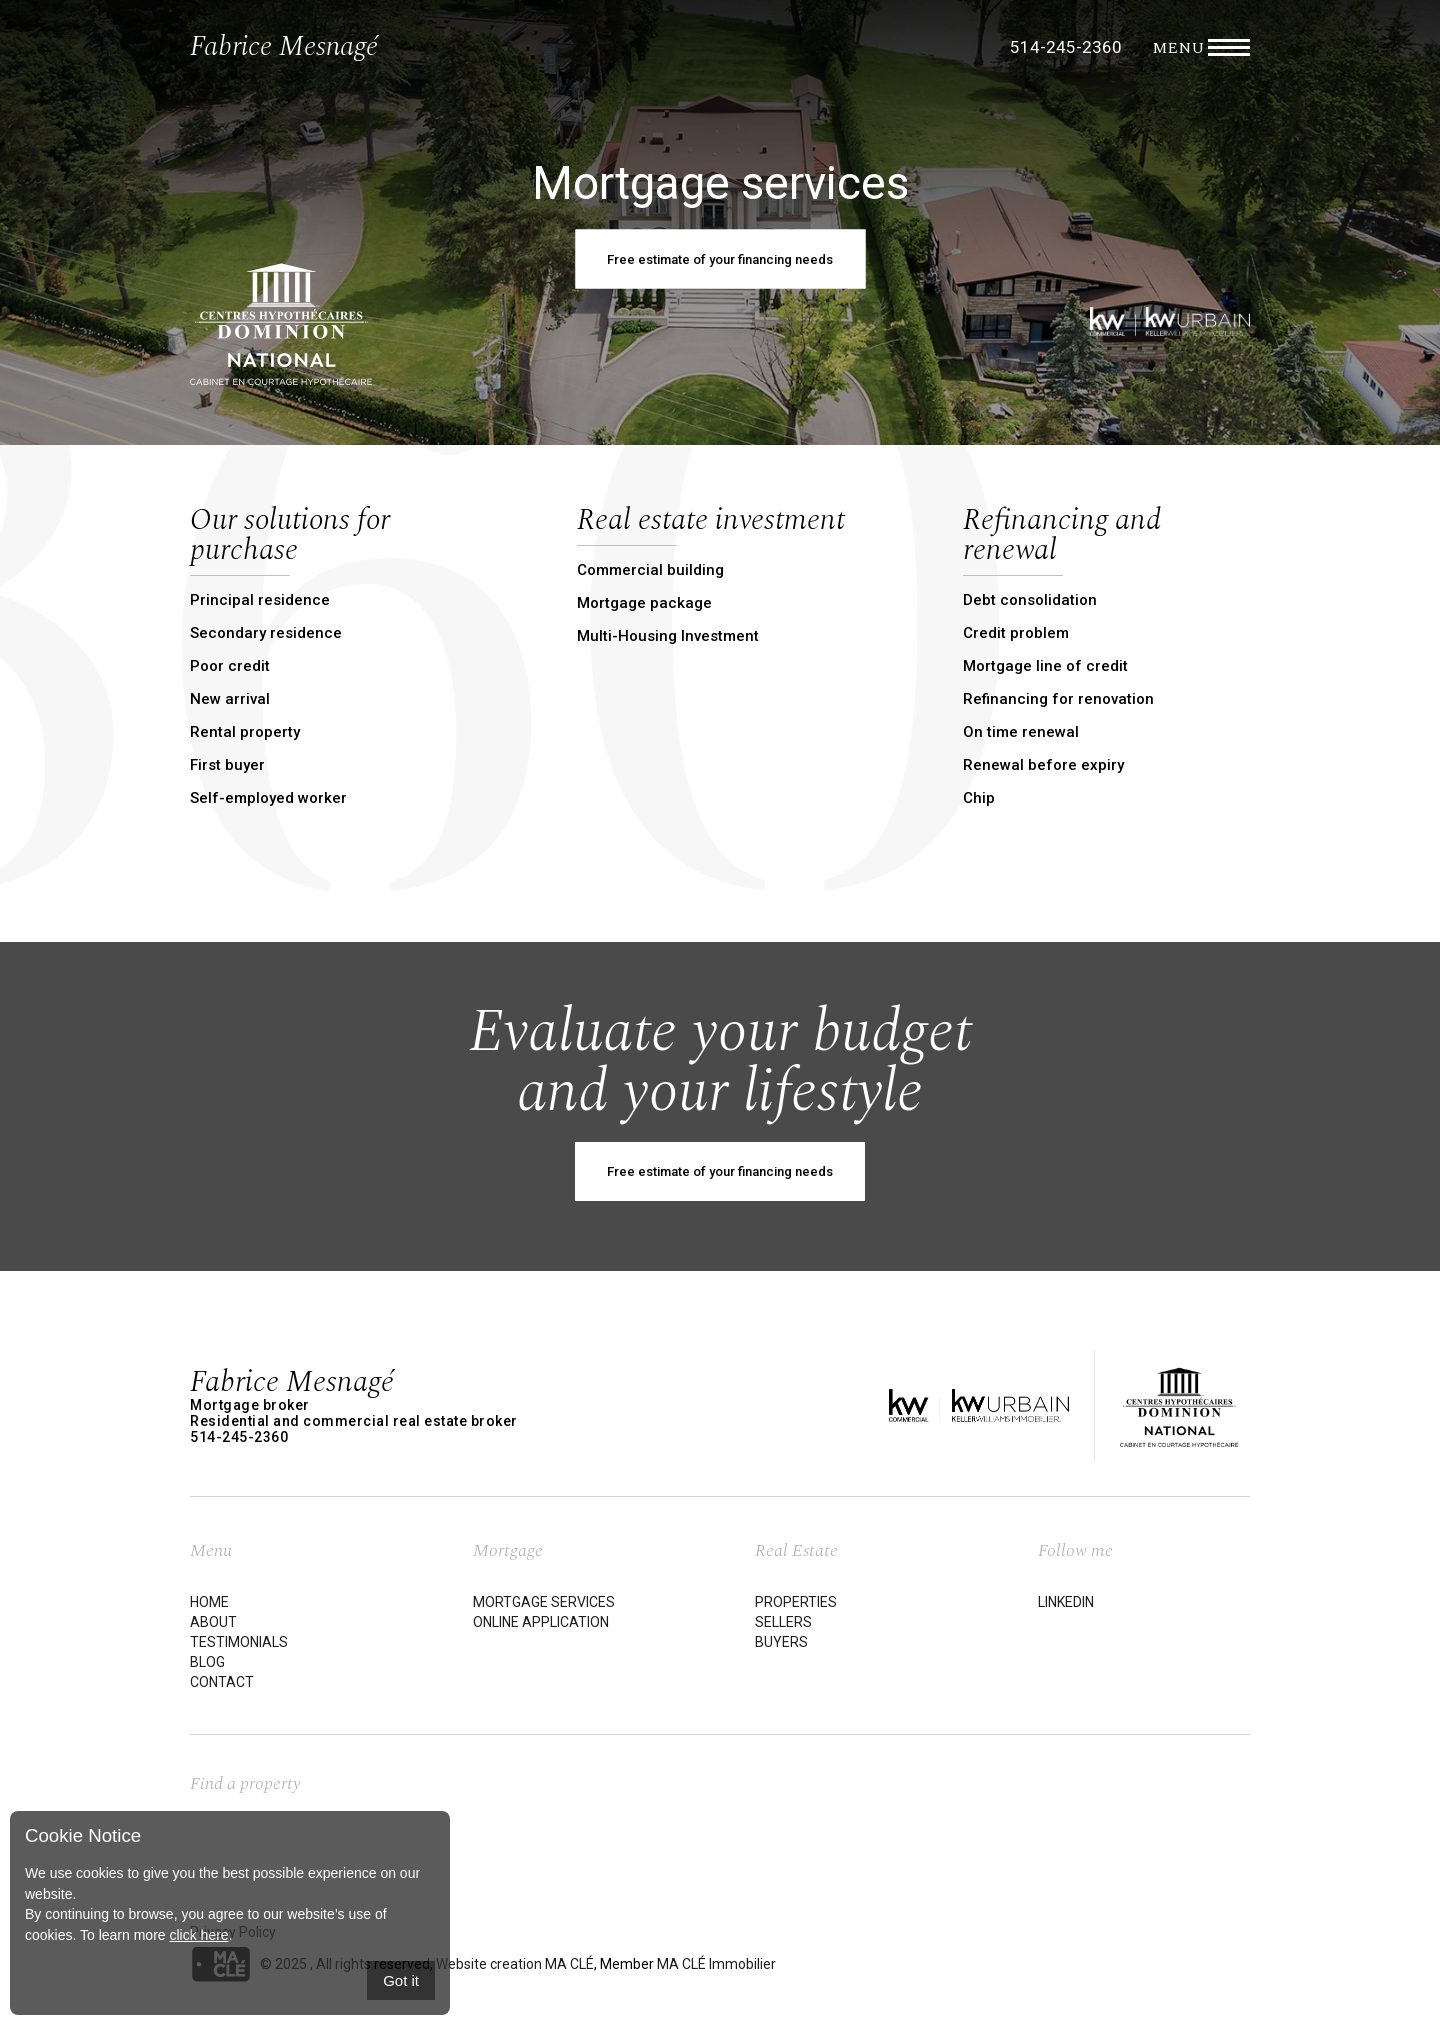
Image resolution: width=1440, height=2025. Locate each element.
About (213, 1622)
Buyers (781, 1642)
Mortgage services (544, 1602)
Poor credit (230, 666)
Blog (207, 1662)
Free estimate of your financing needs (720, 1171)
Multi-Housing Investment (668, 636)
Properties (796, 1602)
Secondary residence (266, 633)
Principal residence (260, 600)
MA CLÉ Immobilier (716, 1963)
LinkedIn (1066, 1602)
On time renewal (1021, 732)
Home (209, 1602)
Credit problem (1016, 633)
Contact (222, 1682)
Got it (401, 1980)
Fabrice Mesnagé (284, 46)
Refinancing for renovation (1058, 699)
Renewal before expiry (1043, 765)
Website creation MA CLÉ (515, 1963)
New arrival (230, 699)
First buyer (227, 765)
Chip (979, 798)
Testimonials (239, 1642)
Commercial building (650, 570)
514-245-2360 (1066, 47)
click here (198, 1935)
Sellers (783, 1622)
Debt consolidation (1030, 600)
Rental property (245, 732)
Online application (541, 1622)
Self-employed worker (268, 798)
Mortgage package (644, 603)
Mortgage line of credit (1045, 666)
